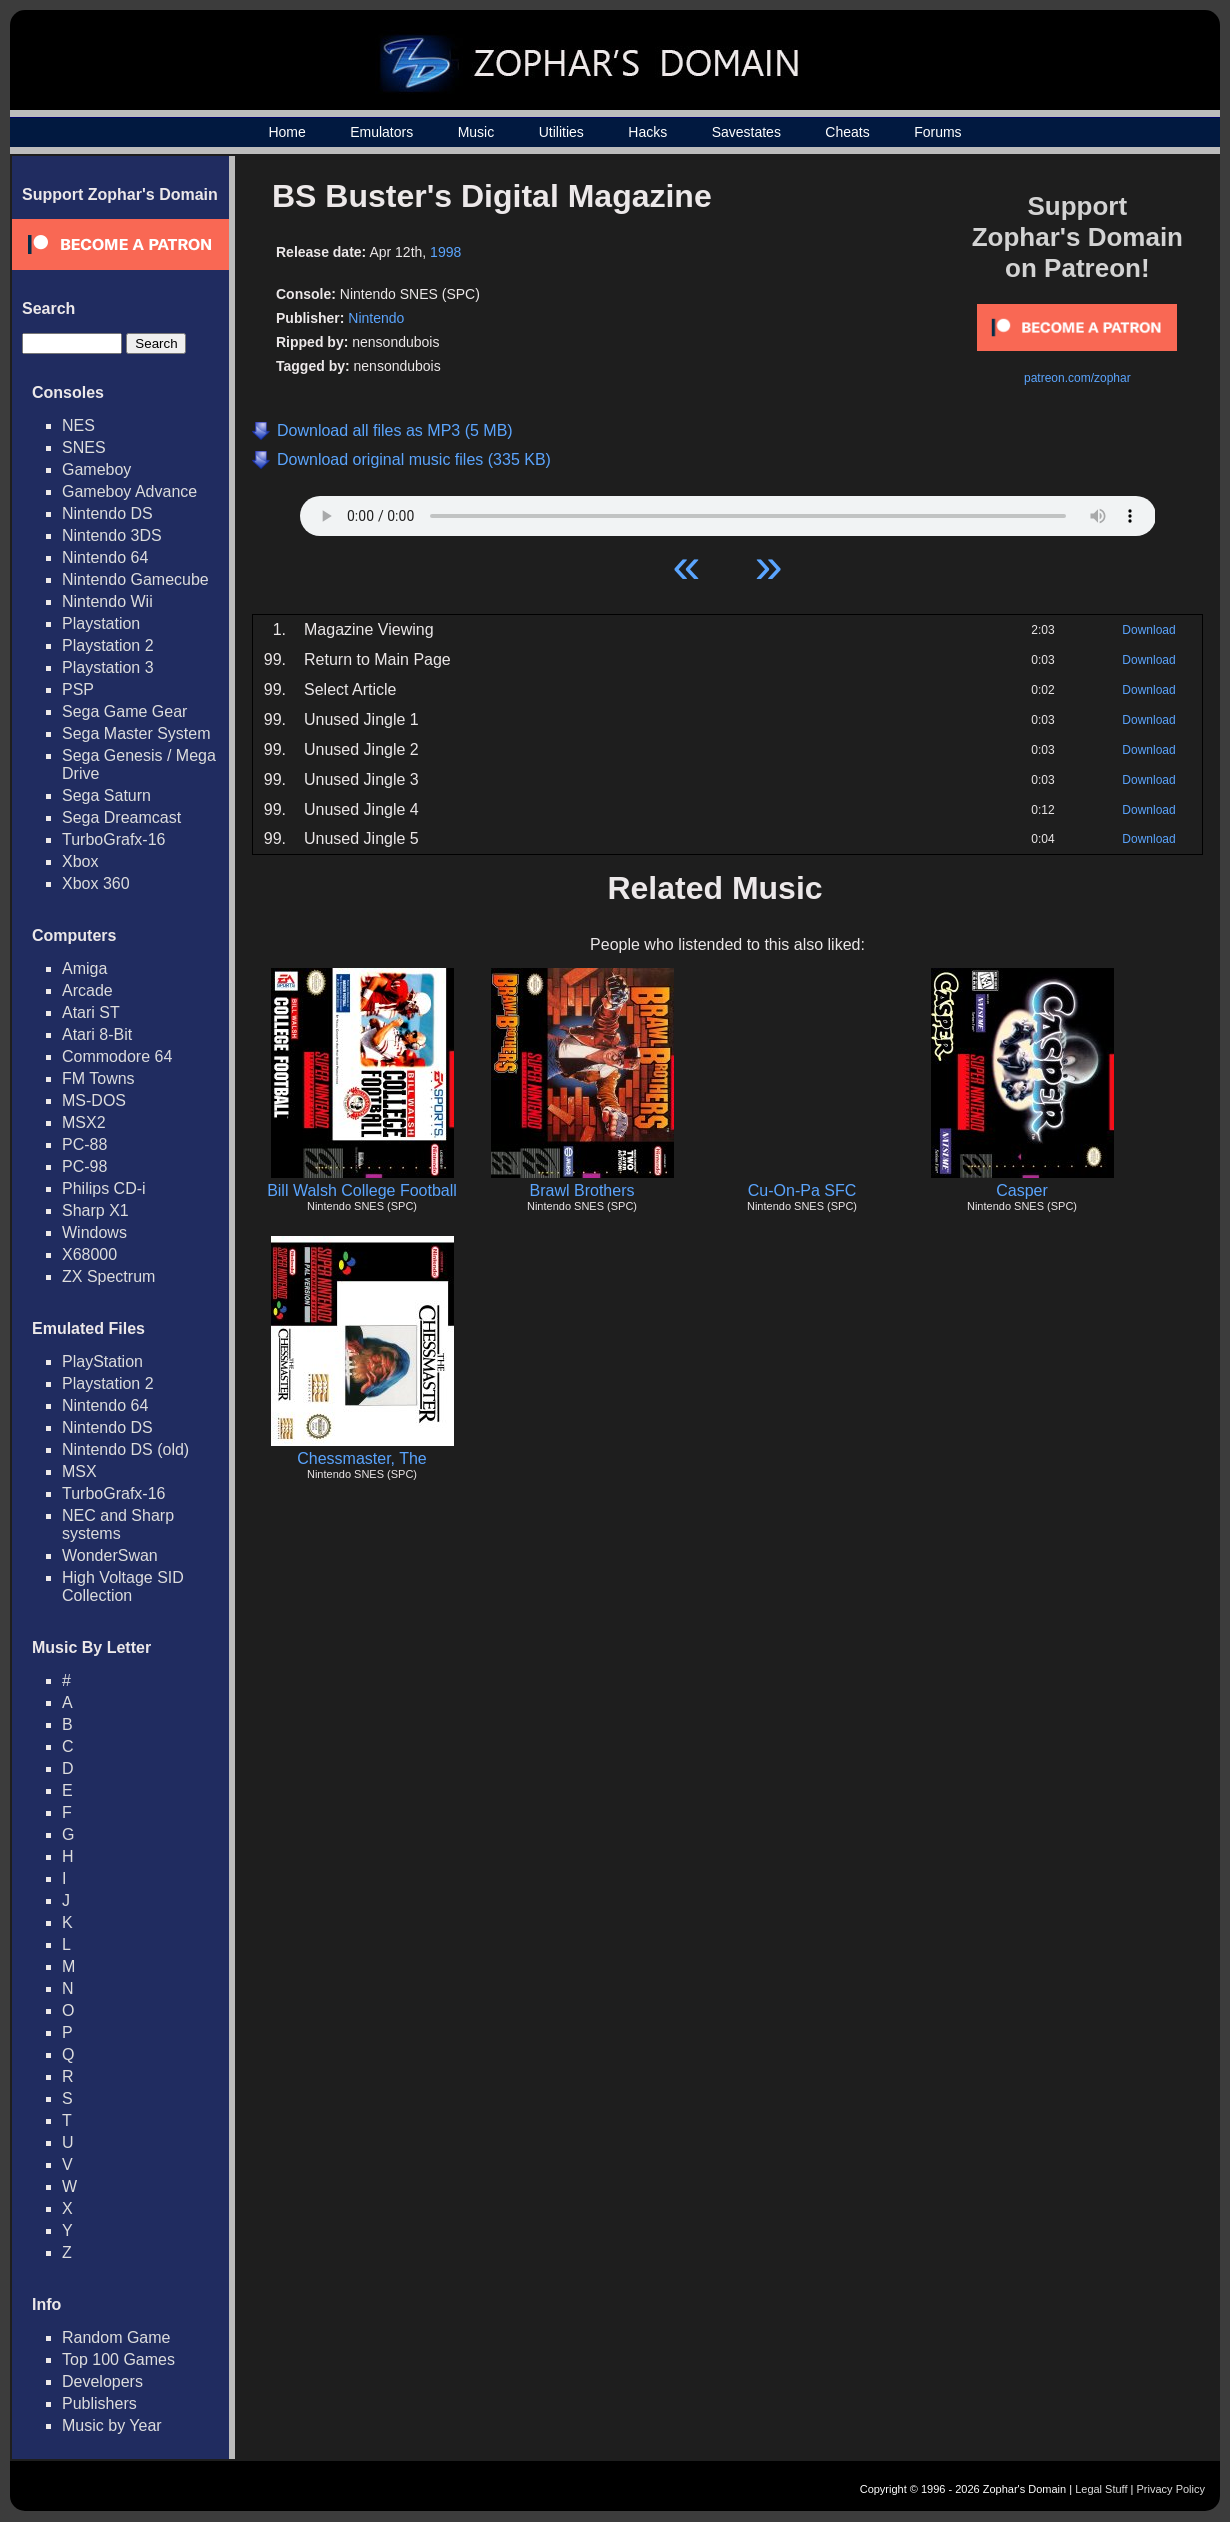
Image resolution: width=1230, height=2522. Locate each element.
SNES (84, 447)
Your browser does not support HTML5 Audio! (728, 511)
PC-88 (84, 1144)
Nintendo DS (107, 513)
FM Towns (98, 1078)
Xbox (80, 861)
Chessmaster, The (362, 1458)
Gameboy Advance (129, 491)
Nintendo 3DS (112, 535)
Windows (94, 1232)
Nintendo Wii (107, 601)
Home (286, 132)
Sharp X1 (95, 1210)
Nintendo (376, 318)
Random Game (116, 2337)
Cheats (847, 132)
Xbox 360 (96, 883)
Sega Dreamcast (121, 817)
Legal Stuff (1101, 2489)
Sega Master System (136, 733)
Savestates (746, 132)
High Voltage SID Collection (123, 1586)
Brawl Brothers (582, 1190)
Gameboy (96, 469)
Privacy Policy (1171, 2489)
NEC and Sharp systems (118, 1524)
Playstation (101, 623)
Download (1148, 630)
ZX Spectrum (108, 1276)
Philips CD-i (104, 1188)
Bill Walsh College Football (362, 1190)
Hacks (647, 132)
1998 (445, 252)
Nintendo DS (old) (125, 1449)
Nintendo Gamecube (135, 579)
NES (78, 425)
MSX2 (84, 1122)
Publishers (99, 2403)
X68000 (89, 1254)
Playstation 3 (108, 667)
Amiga (84, 968)
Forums (937, 132)
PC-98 (84, 1166)
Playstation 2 (108, 645)
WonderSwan (110, 1555)
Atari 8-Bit (97, 1034)
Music (476, 132)
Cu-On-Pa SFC (802, 1190)
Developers (102, 2381)
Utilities (561, 132)
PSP (78, 689)
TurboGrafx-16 (113, 839)
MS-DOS (94, 1100)
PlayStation (102, 1361)
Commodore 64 (117, 1056)
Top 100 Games (118, 2359)
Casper (1022, 1190)
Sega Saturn (106, 795)
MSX (79, 1471)
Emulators (381, 132)
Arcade (87, 990)
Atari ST (91, 1012)
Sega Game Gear (124, 711)
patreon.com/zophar (1077, 378)
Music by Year (112, 2425)
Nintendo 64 (105, 557)
